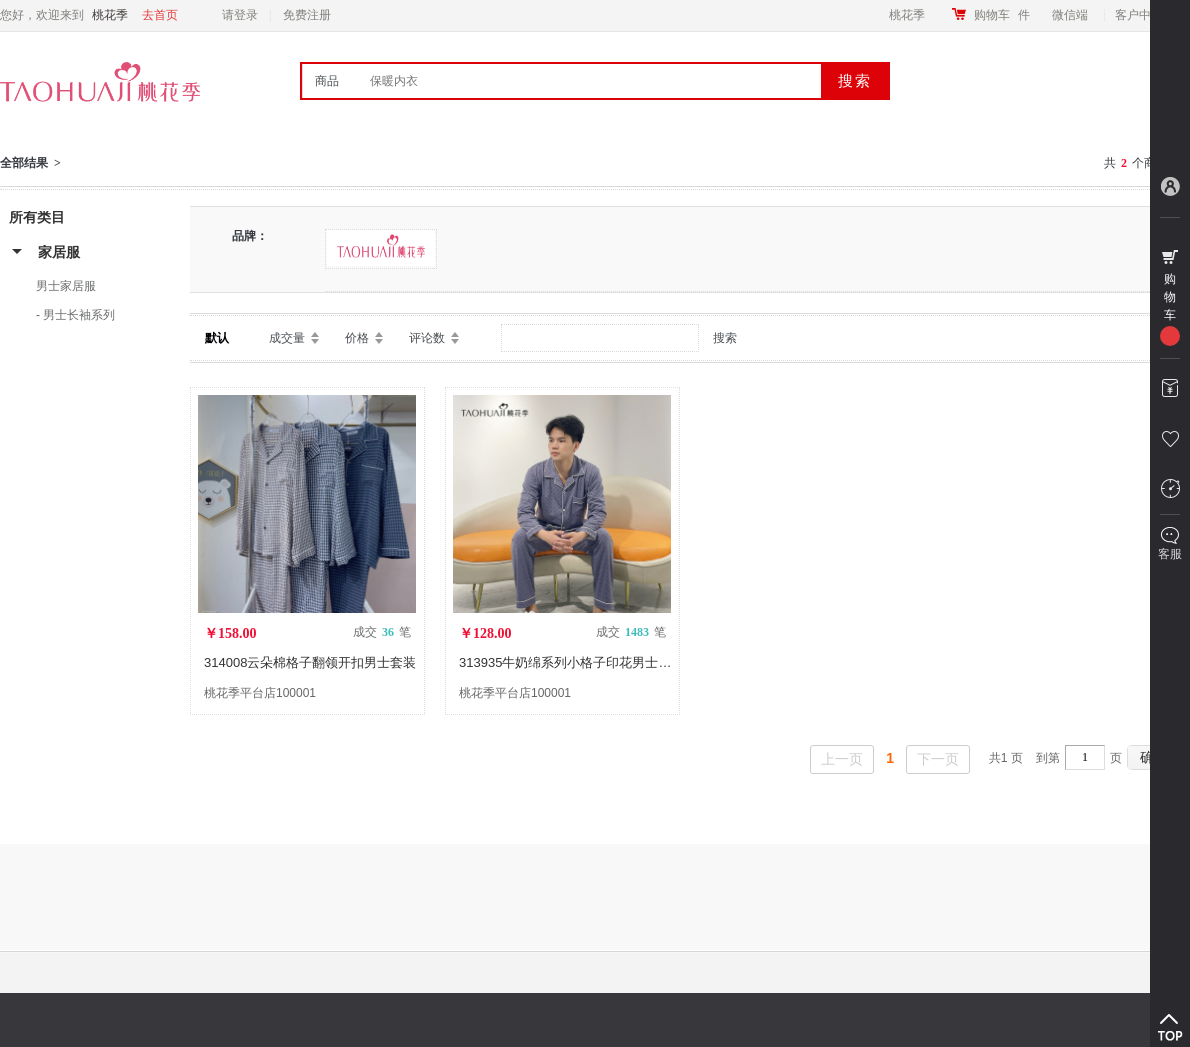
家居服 (59, 252)
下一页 (938, 759)
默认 (217, 338)
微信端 (1070, 15)
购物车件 (1002, 15)
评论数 (427, 338)
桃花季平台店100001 (260, 693)
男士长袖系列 (79, 315)
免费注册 (307, 15)
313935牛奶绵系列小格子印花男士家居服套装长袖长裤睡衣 (630, 662)
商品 (327, 81)
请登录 (240, 15)
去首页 (160, 15)
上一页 (842, 759)
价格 (357, 338)
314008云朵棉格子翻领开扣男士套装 (310, 662)
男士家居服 (66, 286)
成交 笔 (382, 632)
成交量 (287, 338)
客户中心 (1144, 15)
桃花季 (907, 15)
